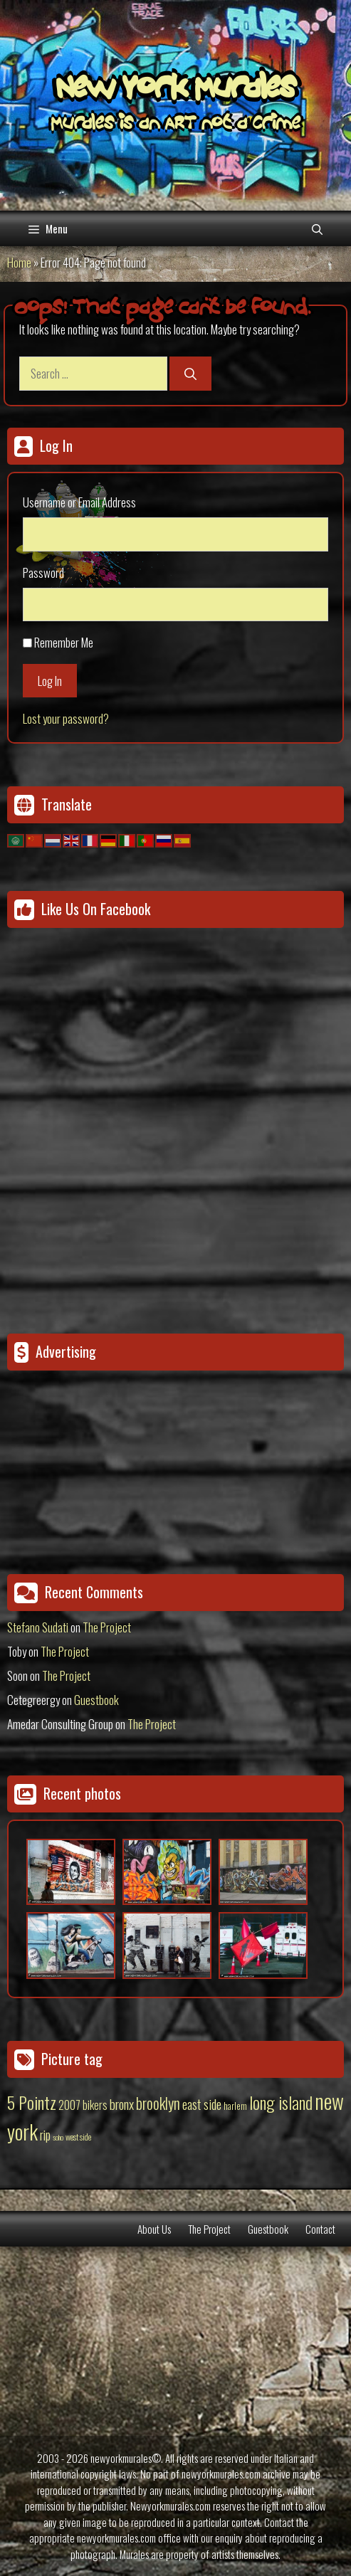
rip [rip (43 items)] (45, 2134)
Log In (50, 681)
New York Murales (175, 90)
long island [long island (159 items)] (281, 2102)
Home (19, 262)
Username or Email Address (79, 502)
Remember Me (63, 642)
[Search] (190, 374)
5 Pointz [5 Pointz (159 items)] (31, 2102)
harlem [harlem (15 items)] (235, 2106)
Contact (320, 2229)
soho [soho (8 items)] (58, 2137)
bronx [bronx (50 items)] (122, 2103)
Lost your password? (66, 718)
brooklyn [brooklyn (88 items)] (158, 2102)
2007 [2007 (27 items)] (69, 2104)
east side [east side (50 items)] (201, 2103)
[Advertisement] (96, 1452)
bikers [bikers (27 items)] (95, 2104)
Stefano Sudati (37, 1627)
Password (43, 572)
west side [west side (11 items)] (78, 2137)
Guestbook (96, 1700)
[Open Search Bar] (317, 228)
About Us (154, 2229)
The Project (107, 1627)
